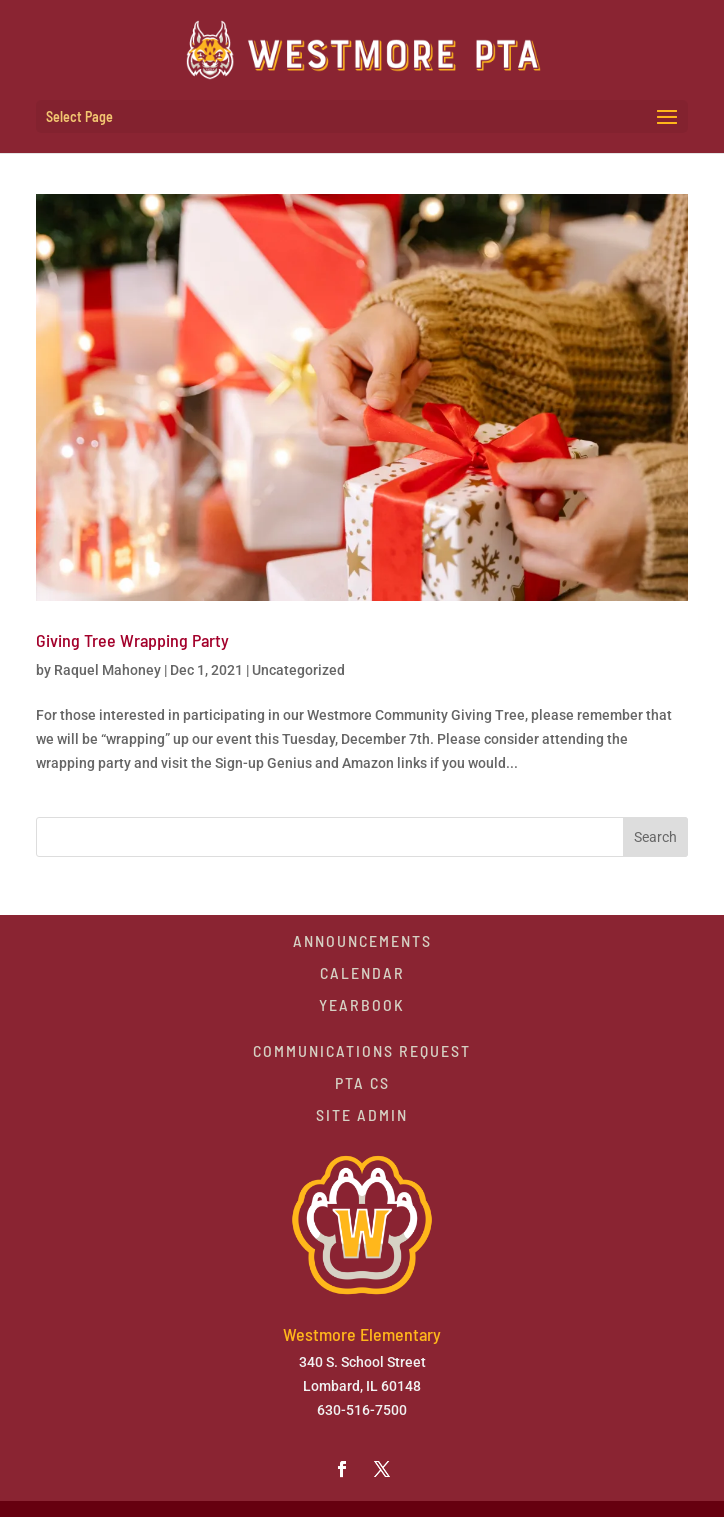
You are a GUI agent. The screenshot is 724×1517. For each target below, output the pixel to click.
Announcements (362, 940)
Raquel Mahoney (107, 670)
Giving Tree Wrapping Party (132, 640)
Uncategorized (298, 670)
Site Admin (362, 1114)
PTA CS (362, 1082)
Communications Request (362, 1050)
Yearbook (362, 1004)
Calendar (362, 972)
